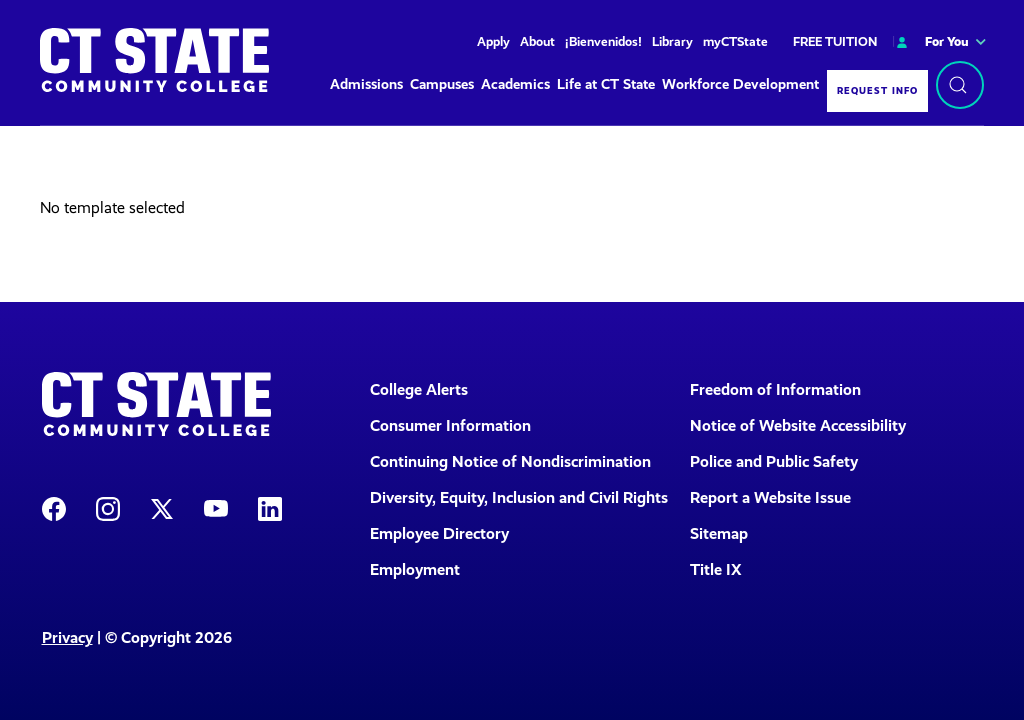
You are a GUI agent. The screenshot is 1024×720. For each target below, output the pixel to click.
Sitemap (719, 533)
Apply (493, 41)
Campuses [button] (442, 84)
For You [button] (930, 41)
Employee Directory (439, 533)
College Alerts (419, 389)
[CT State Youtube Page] (216, 507)
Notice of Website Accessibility (798, 425)
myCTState (735, 41)
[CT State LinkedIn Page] (270, 507)
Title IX (716, 569)
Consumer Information (450, 425)
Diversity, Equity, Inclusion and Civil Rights (517, 497)
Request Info (877, 90)
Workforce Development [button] (740, 84)
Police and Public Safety (774, 461)
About (537, 41)
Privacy (67, 637)
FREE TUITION (835, 41)
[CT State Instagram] (108, 507)
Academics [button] (515, 84)
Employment (415, 569)
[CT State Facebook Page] (54, 507)
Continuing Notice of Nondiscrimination (510, 461)
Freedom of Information (775, 389)
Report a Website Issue (770, 497)
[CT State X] (162, 507)
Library (672, 41)
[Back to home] (154, 60)
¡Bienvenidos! (603, 41)
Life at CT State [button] (606, 84)
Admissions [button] (366, 84)
